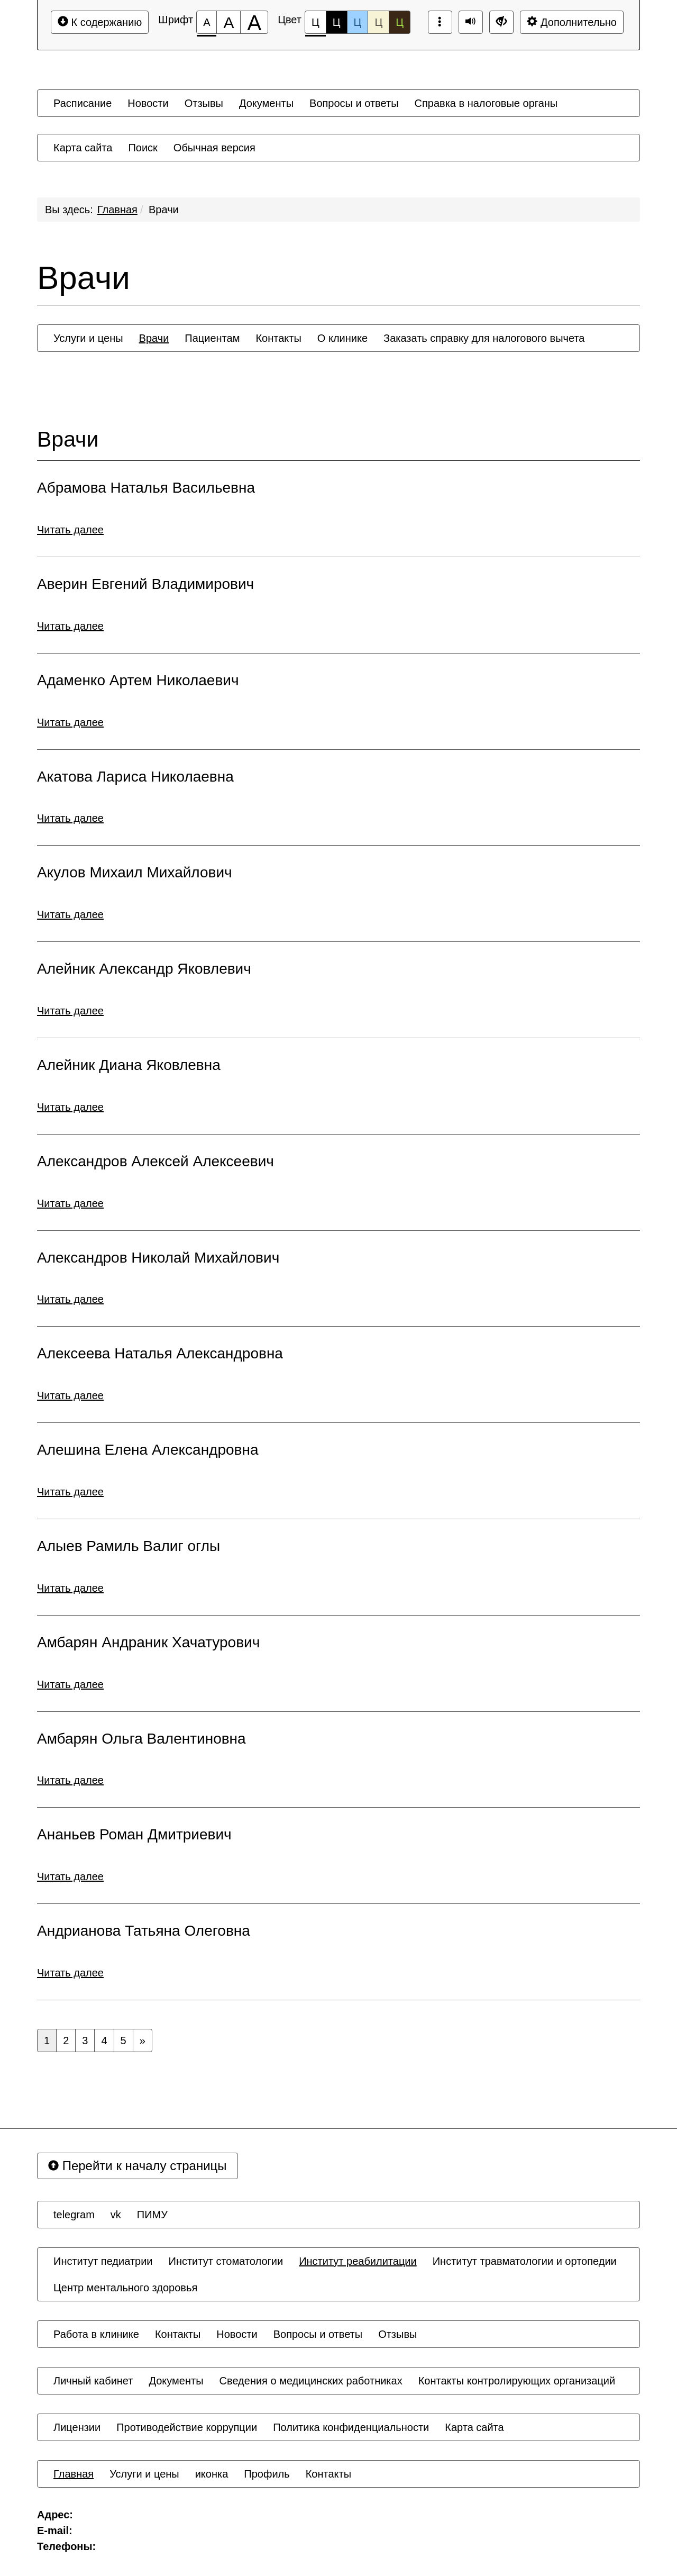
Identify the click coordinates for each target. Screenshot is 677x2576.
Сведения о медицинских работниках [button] (310, 2381)
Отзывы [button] (204, 103)
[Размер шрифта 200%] (254, 22)
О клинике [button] (342, 338)
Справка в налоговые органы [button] (486, 103)
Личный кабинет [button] (93, 2381)
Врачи (164, 209)
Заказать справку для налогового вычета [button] (483, 338)
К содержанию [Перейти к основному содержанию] (100, 22)
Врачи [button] (154, 338)
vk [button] (116, 2214)
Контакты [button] (278, 338)
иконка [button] (211, 2474)
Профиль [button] (266, 2474)
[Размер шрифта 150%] (228, 22)
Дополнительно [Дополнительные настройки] (572, 22)
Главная (117, 209)
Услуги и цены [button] (88, 338)
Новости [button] (147, 103)
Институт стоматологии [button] (226, 2261)
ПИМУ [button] (152, 2214)
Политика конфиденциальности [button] (351, 2427)
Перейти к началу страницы (137, 2165)
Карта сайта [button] (82, 147)
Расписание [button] (82, 103)
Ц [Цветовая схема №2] (337, 22)
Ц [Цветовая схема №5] (400, 22)
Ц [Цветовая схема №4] (378, 22)
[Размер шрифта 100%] (206, 22)
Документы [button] (266, 103)
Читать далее (70, 530)
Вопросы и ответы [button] (353, 103)
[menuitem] (82, 103)
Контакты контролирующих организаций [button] (517, 2381)
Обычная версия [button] (214, 147)
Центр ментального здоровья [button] (125, 2287)
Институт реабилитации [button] (358, 2261)
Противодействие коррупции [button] (186, 2427)
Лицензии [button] (76, 2427)
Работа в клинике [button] (96, 2334)
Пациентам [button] (212, 338)
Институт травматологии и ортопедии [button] (525, 2261)
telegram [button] (74, 2214)
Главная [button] (73, 2474)
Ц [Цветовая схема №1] (315, 25)
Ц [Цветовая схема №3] (358, 22)
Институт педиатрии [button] (103, 2261)
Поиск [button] (142, 147)
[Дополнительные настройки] (501, 22)
